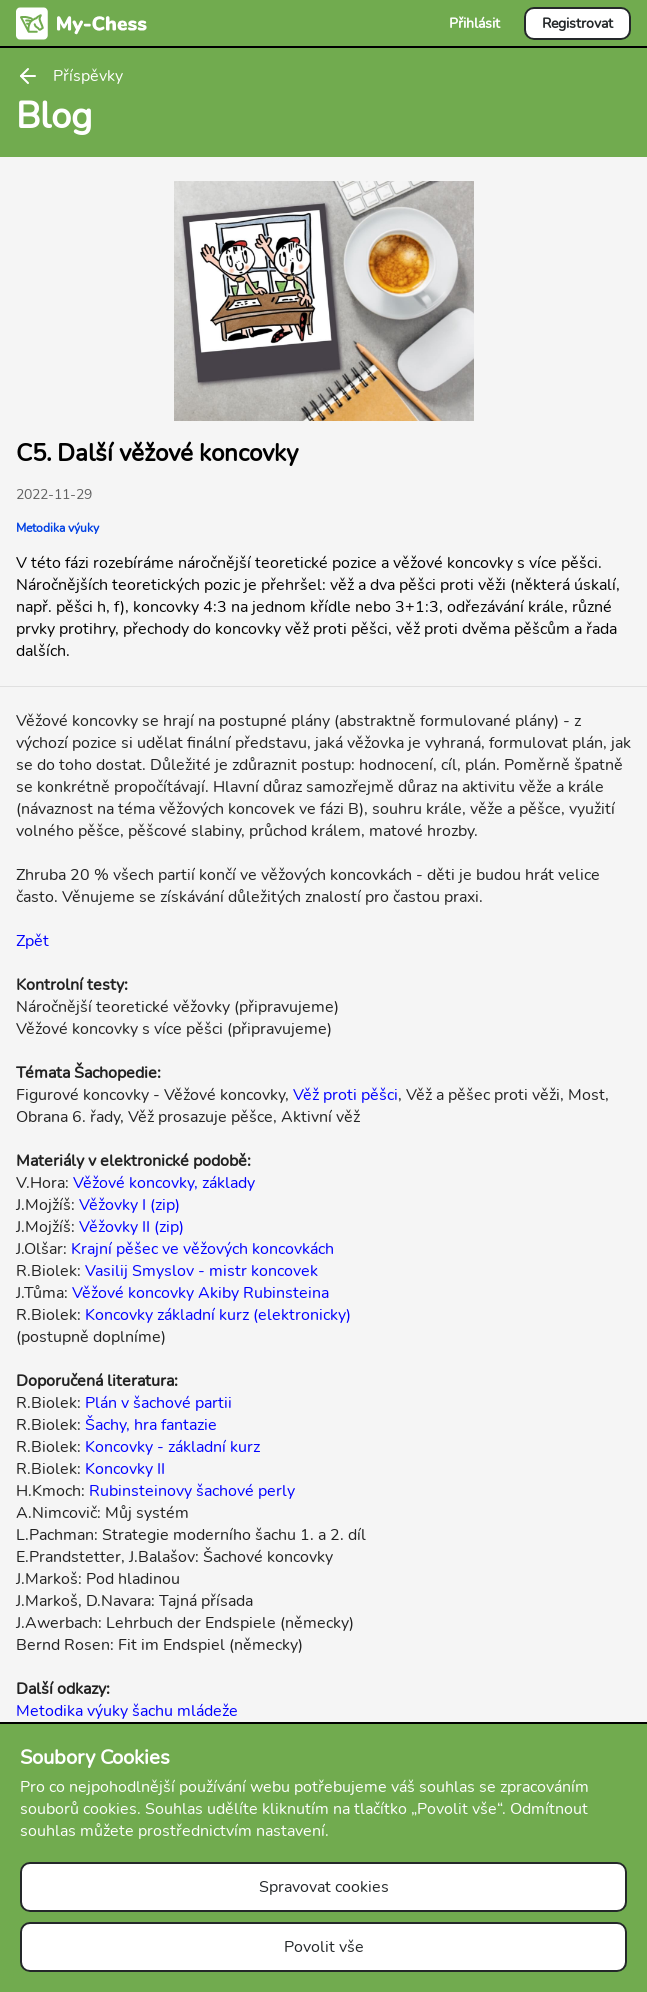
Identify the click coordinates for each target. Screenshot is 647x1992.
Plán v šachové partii (158, 1403)
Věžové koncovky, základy (164, 1183)
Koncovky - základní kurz (172, 1447)
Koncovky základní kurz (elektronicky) (218, 1315)
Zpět (32, 941)
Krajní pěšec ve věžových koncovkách (202, 1249)
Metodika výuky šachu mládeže (127, 1711)
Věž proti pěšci (345, 1095)
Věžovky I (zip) (129, 1205)
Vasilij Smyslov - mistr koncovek (201, 1271)
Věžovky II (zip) (131, 1227)
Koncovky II (125, 1469)
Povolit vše (324, 1947)
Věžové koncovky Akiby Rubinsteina (200, 1293)
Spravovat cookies (324, 1887)
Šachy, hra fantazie (151, 1425)
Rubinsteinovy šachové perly (192, 1491)
